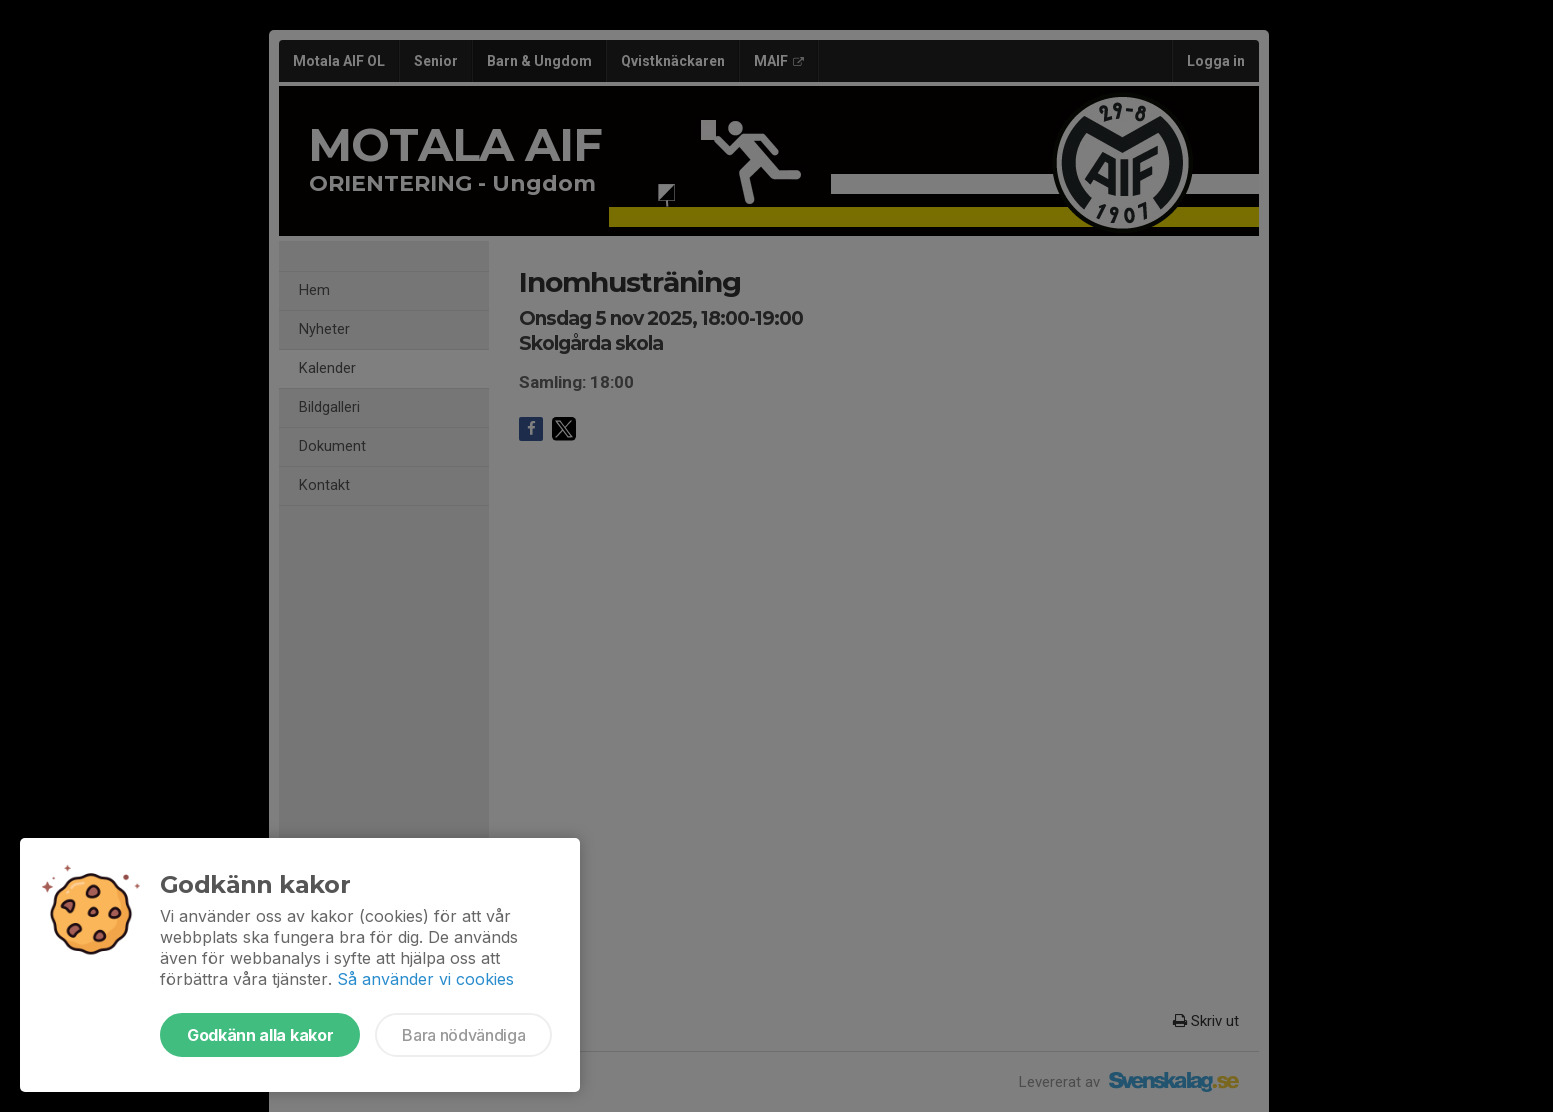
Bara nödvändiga (463, 1035)
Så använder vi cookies (425, 979)
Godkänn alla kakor (260, 1035)
